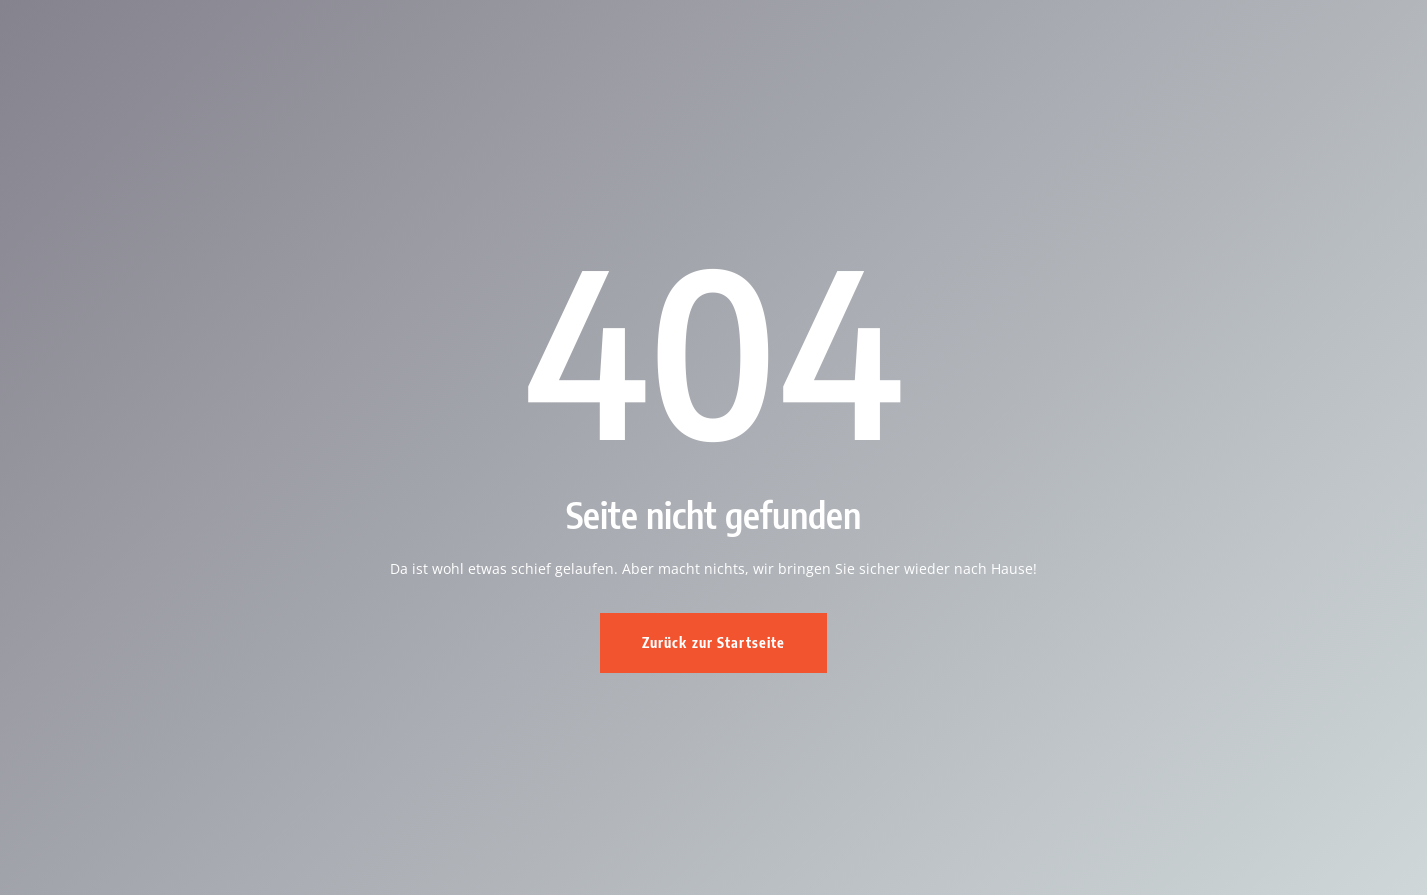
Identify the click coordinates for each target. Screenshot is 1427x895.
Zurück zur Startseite (714, 642)
